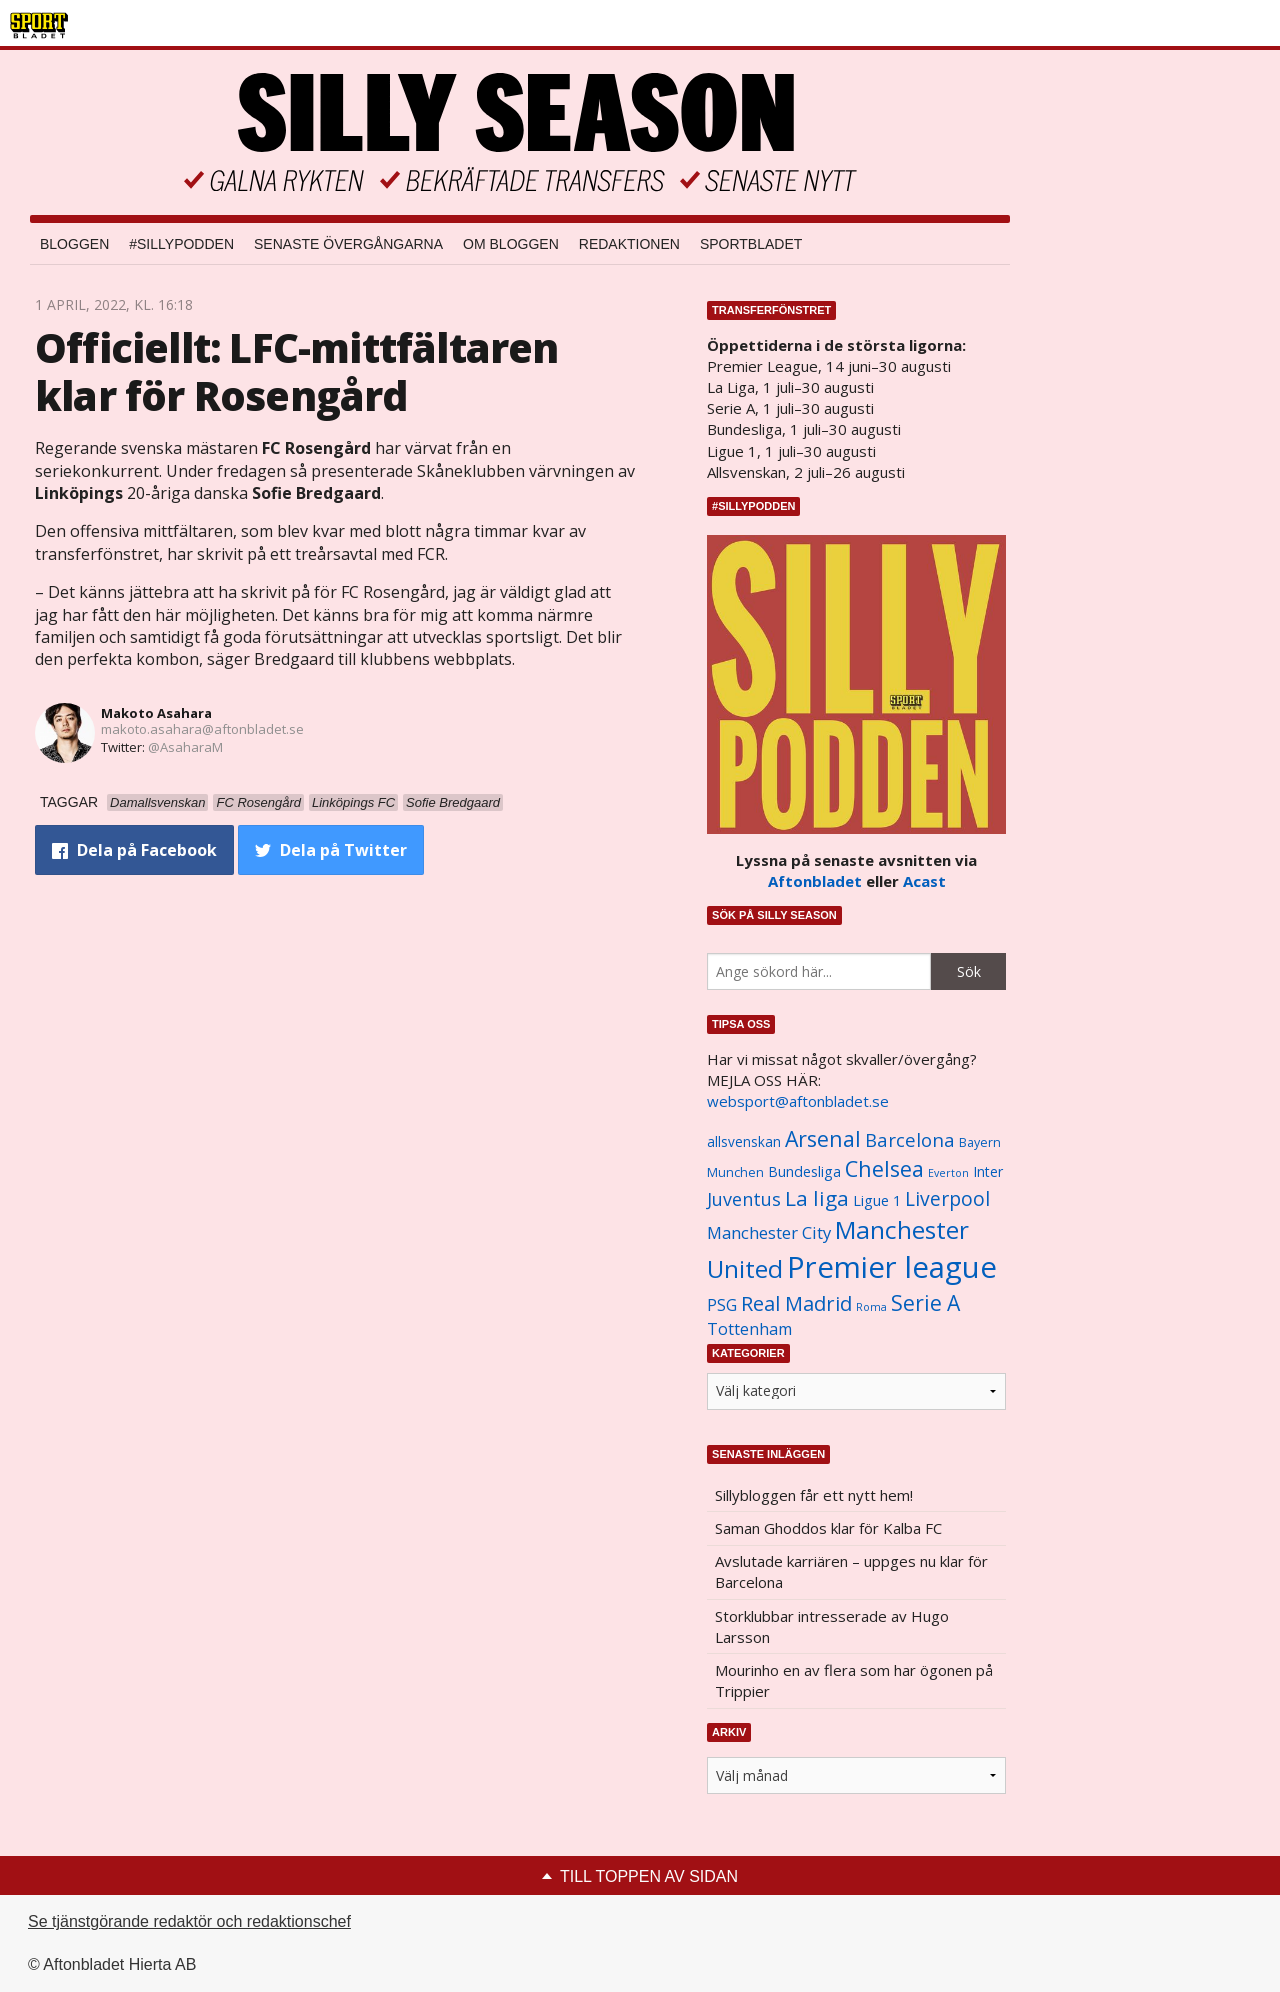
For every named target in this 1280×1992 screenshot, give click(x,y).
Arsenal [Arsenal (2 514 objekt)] (823, 1138)
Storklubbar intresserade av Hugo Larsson (832, 1626)
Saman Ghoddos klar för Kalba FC (828, 1528)
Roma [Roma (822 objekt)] (871, 1307)
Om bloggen (511, 244)
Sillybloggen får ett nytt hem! (814, 1495)
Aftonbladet (815, 881)
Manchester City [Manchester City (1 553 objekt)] (769, 1232)
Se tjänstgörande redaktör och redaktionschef (189, 1921)
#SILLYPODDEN (181, 244)
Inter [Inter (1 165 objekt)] (988, 1171)
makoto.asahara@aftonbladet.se (202, 729)
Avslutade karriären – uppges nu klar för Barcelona (851, 1571)
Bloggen (74, 244)
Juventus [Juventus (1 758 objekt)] (744, 1199)
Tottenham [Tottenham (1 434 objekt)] (749, 1329)
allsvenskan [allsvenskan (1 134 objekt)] (744, 1142)
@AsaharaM (185, 747)
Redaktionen (629, 244)
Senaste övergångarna (348, 244)
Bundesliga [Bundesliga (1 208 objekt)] (804, 1171)
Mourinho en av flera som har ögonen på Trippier (854, 1680)
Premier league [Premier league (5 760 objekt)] (892, 1267)
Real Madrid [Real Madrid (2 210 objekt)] (796, 1303)
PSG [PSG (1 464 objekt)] (722, 1305)
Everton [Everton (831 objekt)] (948, 1173)
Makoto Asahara (156, 713)
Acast (924, 881)
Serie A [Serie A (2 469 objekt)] (925, 1302)
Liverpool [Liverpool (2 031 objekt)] (947, 1198)
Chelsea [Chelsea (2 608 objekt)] (884, 1168)
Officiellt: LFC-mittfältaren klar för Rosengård (297, 371)
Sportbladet (751, 244)
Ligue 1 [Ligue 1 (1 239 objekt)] (877, 1200)
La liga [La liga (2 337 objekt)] (817, 1198)
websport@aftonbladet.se (798, 1101)
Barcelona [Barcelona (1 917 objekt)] (910, 1139)
